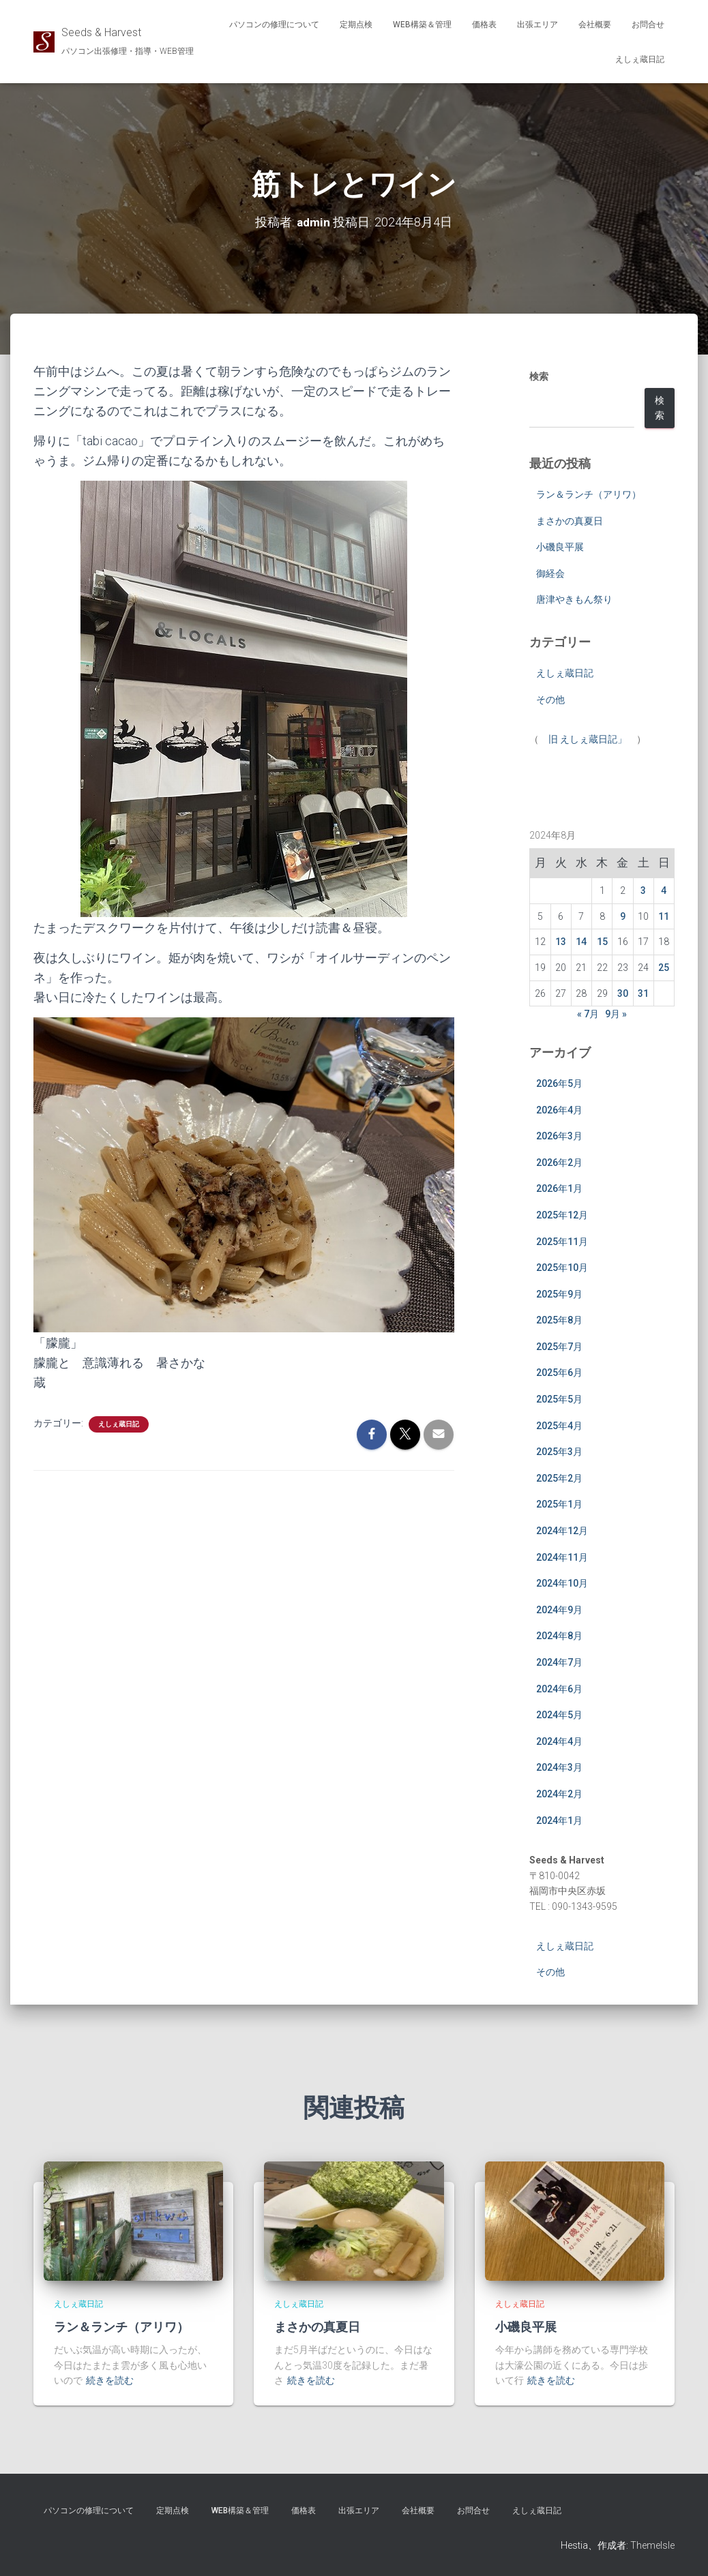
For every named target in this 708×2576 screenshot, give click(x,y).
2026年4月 (559, 1110)
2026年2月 (559, 1162)
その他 (550, 699)
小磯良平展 (560, 546)
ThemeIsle (652, 2545)
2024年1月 (559, 1820)
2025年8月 (559, 1320)
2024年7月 (559, 1662)
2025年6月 (559, 1372)
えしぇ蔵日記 (639, 59)
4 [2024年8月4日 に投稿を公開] (663, 890)
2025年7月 (559, 1346)
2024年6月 (559, 1688)
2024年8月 (559, 1635)
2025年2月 (559, 1478)
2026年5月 (559, 1083)
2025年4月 (559, 1425)
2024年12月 (562, 1530)
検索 (538, 376)
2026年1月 (559, 1188)
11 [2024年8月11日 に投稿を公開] (663, 916)
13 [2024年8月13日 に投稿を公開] (560, 941)
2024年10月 (562, 1583)
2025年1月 (559, 1504)
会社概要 (594, 24)
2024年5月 (559, 1714)
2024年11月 (562, 1557)
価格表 (484, 24)
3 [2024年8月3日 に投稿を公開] (643, 890)
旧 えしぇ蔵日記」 (587, 739)
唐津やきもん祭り (574, 599)
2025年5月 (559, 1399)
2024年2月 (559, 1793)
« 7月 (588, 1013)
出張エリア (537, 24)
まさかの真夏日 (569, 520)
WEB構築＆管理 (422, 24)
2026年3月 (559, 1135)
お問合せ (648, 24)
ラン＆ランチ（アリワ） (588, 494)
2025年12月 (562, 1215)
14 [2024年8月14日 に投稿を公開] (581, 941)
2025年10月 (562, 1267)
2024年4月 (559, 1741)
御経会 (550, 573)
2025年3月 (559, 1451)
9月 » (616, 1013)
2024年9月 (559, 1609)
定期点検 (356, 24)
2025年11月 (562, 1241)
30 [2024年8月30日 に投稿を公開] (622, 993)
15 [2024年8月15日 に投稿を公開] (602, 941)
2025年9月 (559, 1294)
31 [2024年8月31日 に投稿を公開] (643, 993)
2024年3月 (559, 1767)
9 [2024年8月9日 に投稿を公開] (622, 916)
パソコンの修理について (274, 24)
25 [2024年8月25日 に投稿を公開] (663, 967)
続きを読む (110, 2380)
